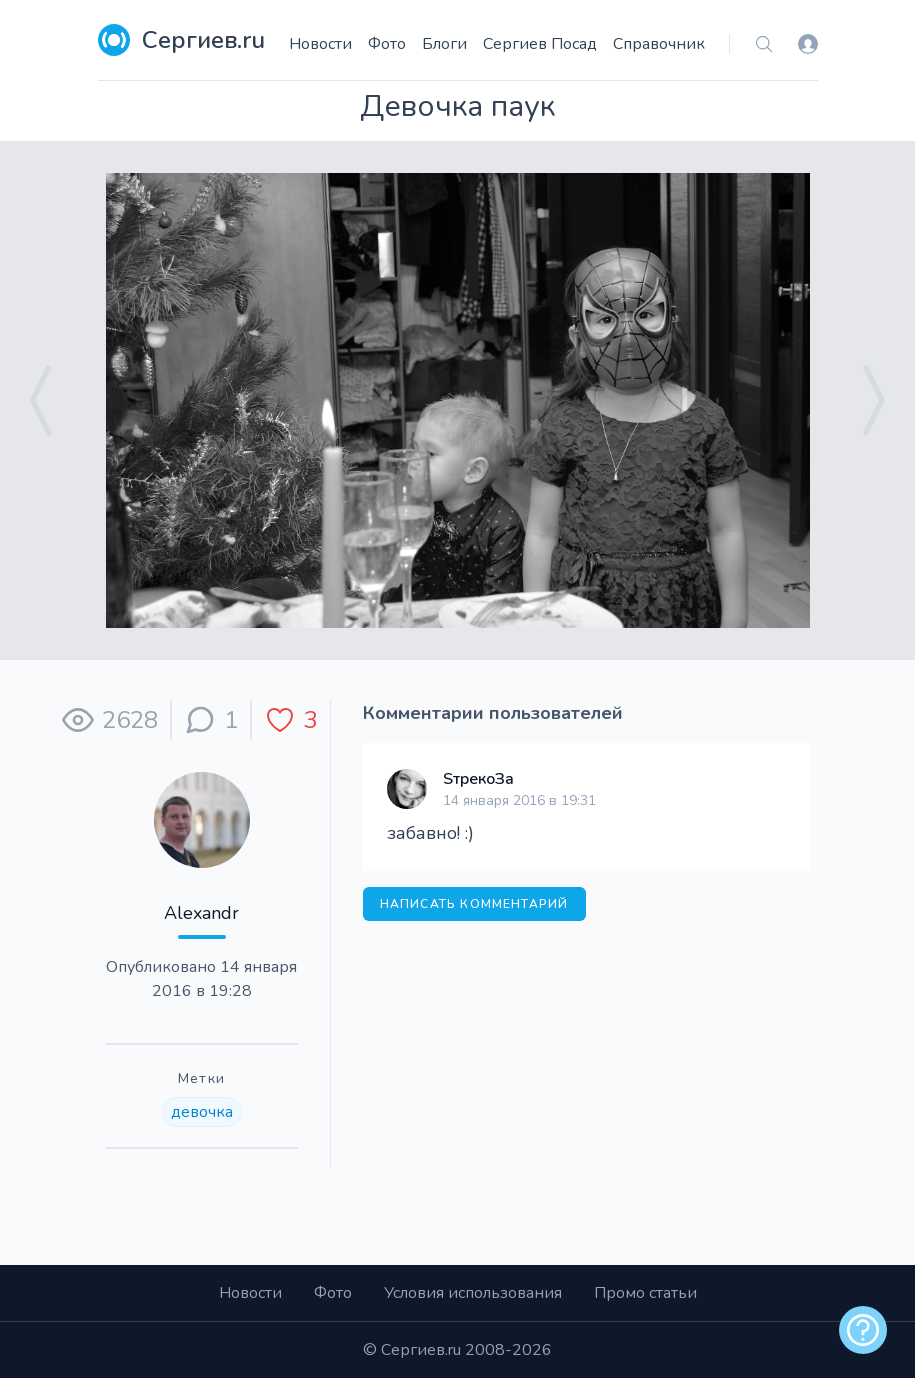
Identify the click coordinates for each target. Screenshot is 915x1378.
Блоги (444, 44)
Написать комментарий (474, 904)
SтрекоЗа (478, 779)
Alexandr (201, 913)
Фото (387, 44)
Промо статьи (645, 1293)
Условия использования (473, 1293)
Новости (320, 44)
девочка (202, 1112)
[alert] (863, 1330)
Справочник (659, 44)
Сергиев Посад (540, 44)
